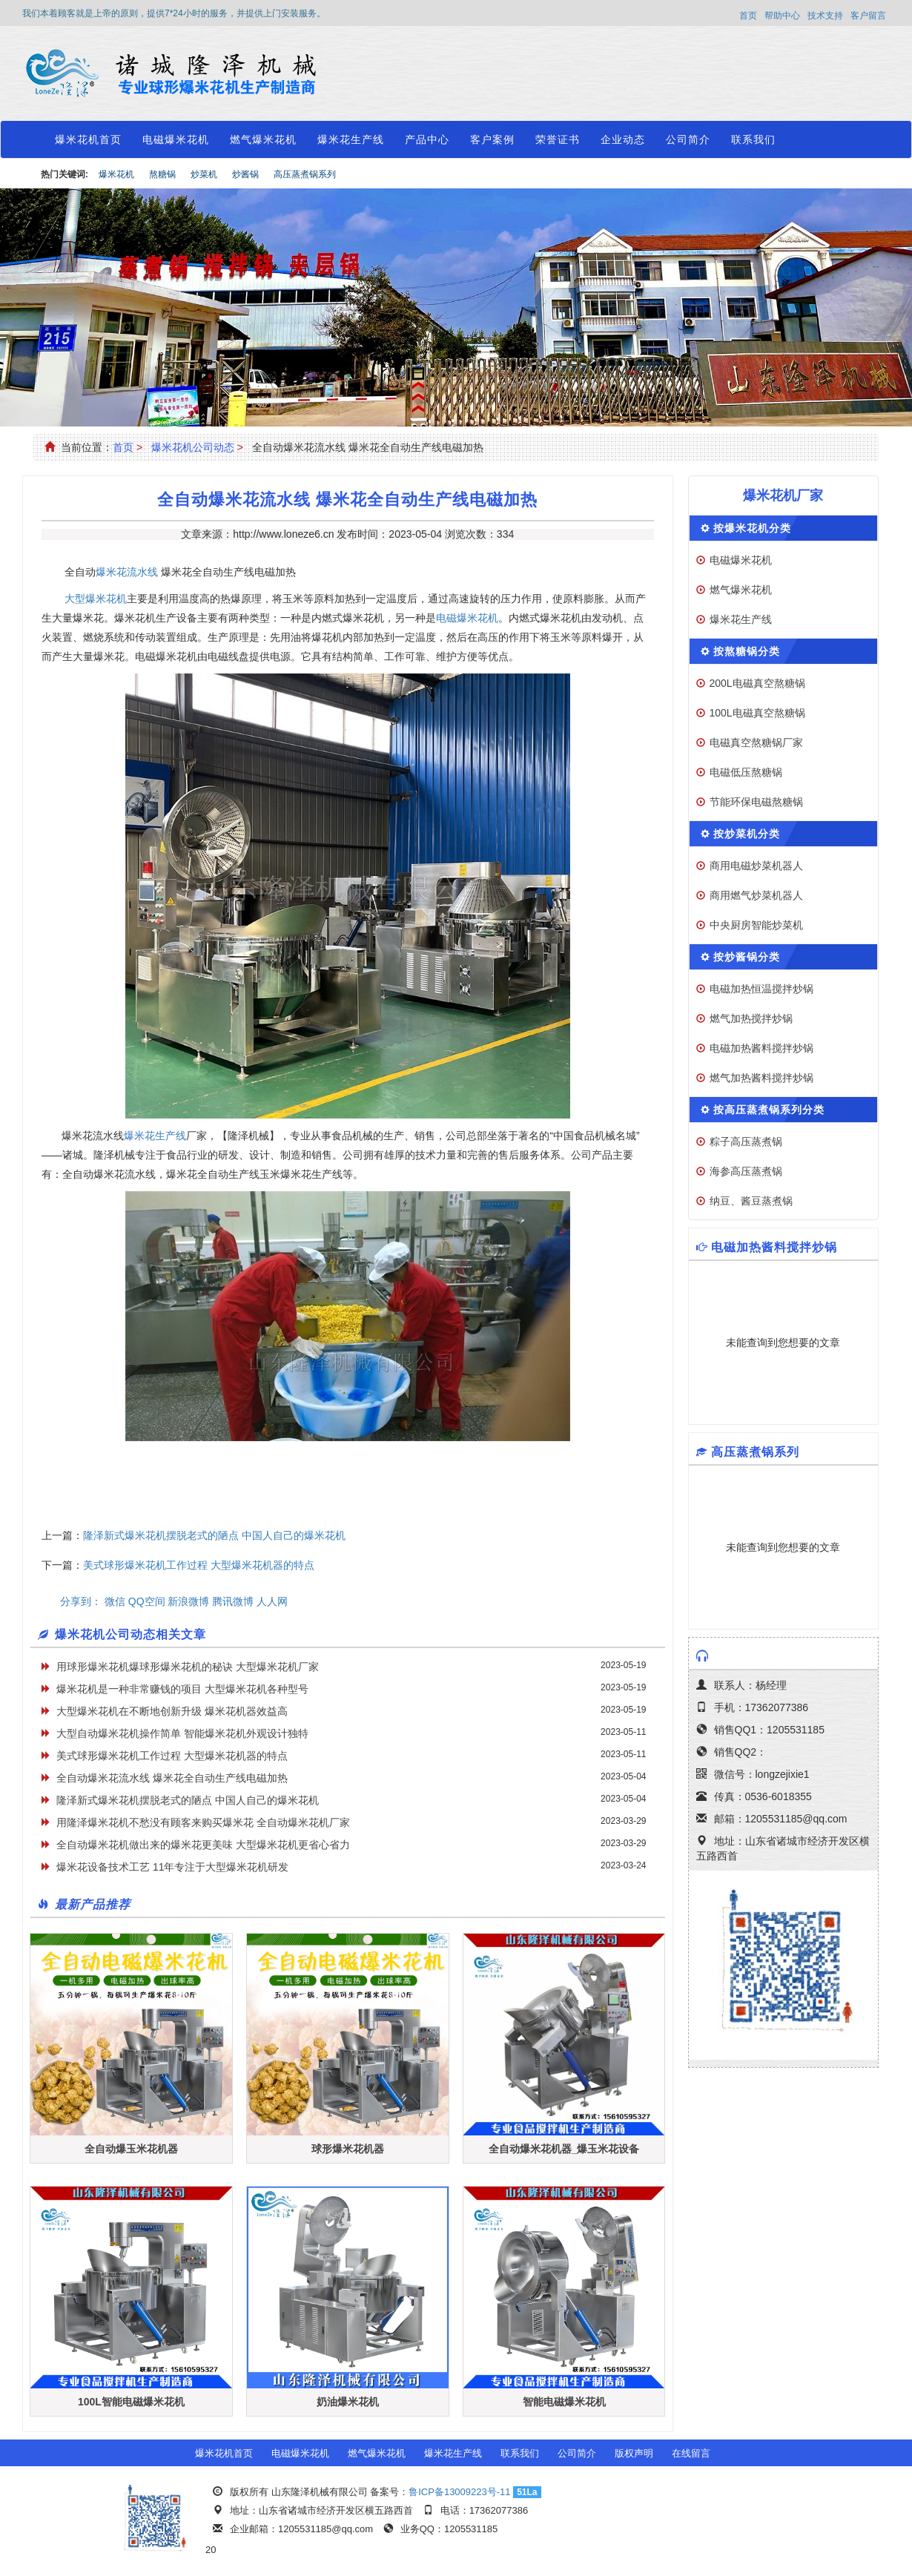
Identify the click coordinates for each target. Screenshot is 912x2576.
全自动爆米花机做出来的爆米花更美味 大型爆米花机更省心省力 (203, 1845)
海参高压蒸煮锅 (746, 1171)
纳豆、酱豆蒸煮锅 (751, 1201)
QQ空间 (146, 1601)
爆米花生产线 (350, 139)
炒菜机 (204, 174)
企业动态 (623, 139)
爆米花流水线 (127, 572)
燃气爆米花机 (263, 139)
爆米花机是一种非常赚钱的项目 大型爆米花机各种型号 (182, 1689)
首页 (748, 15)
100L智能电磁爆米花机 (131, 2402)
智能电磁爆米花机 (564, 2402)
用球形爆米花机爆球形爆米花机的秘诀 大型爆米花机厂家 (187, 1667)
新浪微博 (188, 1601)
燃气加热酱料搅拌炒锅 (761, 1078)
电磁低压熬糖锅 (746, 772)
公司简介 (688, 139)
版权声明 (634, 2453)
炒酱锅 (245, 174)
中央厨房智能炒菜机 (756, 925)
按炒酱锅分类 (746, 957)
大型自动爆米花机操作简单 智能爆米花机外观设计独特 (182, 1733)
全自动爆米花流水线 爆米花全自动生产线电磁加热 (172, 1778)
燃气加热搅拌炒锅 (751, 1018)
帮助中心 (782, 15)
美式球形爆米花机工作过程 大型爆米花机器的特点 (198, 1565)
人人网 (272, 1601)
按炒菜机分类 (746, 834)
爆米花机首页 (88, 139)
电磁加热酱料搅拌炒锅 (761, 1048)
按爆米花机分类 (752, 528)
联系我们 (753, 139)
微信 (115, 1601)
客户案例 (492, 139)
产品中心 (427, 139)
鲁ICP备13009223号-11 (459, 2491)
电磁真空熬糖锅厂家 (756, 742)
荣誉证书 (557, 139)
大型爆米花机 (96, 599)
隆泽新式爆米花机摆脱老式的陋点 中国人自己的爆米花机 (214, 1535)
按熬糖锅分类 (746, 651)
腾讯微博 (233, 1601)
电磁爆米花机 (175, 139)
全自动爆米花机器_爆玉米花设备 (564, 2149)
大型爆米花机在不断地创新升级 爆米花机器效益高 (172, 1711)
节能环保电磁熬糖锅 (756, 802)
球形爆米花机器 (347, 2149)
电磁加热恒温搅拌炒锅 (761, 989)
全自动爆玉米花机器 (131, 2149)
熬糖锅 (162, 174)
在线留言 (691, 2453)
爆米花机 (116, 174)
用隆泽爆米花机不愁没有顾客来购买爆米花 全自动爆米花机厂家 (203, 1822)
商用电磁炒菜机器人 (756, 866)
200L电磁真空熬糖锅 (757, 683)
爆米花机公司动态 (192, 447)
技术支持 (825, 15)
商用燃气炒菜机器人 (756, 895)
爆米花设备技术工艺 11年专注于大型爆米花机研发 (172, 1867)
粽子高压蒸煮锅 (746, 1141)
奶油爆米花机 (348, 2402)
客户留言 (868, 15)
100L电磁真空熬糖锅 (757, 713)
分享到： (81, 1601)
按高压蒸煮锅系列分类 (769, 1110)
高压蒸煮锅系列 (305, 174)
